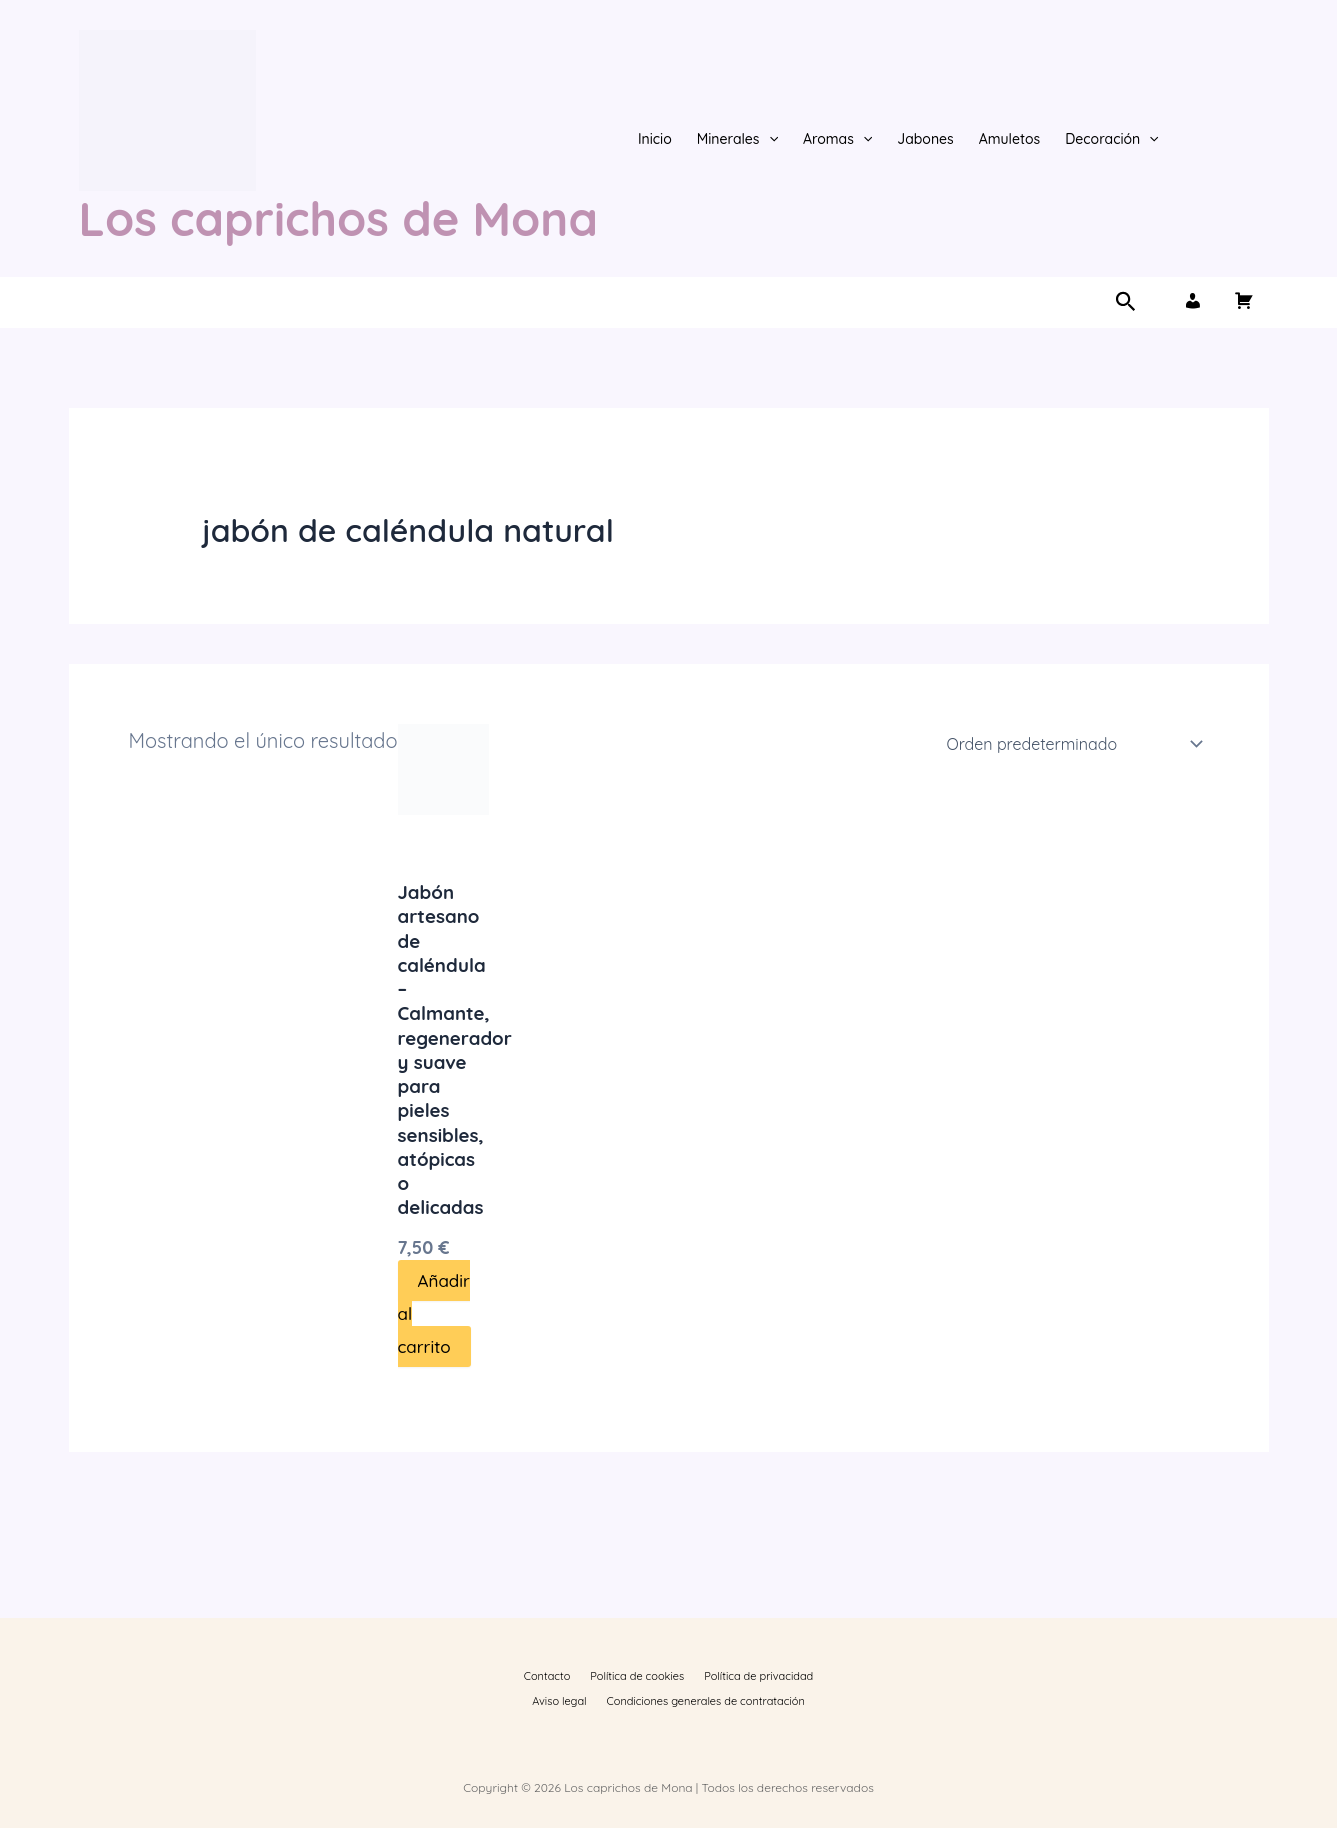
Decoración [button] (1112, 139)
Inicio (655, 139)
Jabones (925, 139)
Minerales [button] (737, 139)
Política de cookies (605, 1671)
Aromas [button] (837, 139)
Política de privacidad (716, 1671)
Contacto (525, 1671)
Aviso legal (808, 1671)
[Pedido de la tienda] (1071, 744)
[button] (769, 139)
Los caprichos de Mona (338, 218)
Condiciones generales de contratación (668, 1699)
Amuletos (1009, 139)
